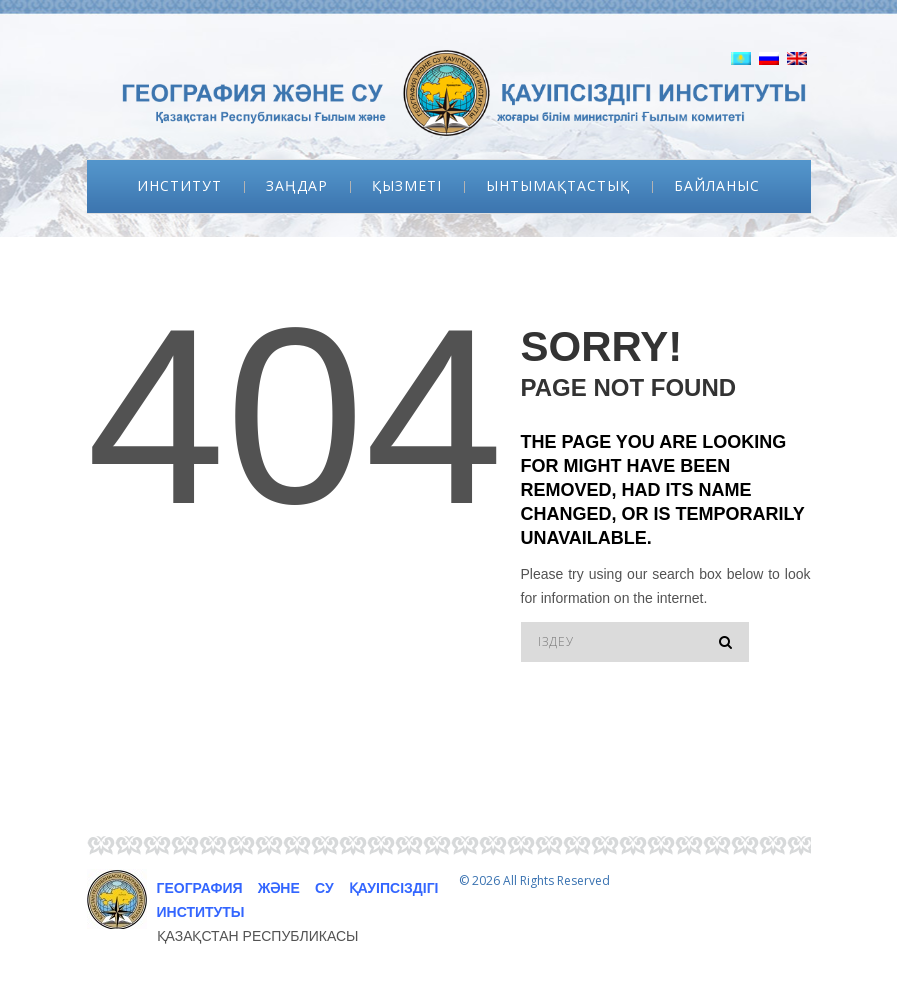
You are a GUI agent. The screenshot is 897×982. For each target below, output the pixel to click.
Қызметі (407, 186)
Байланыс (717, 186)
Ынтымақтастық (558, 186)
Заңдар (297, 186)
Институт (179, 186)
